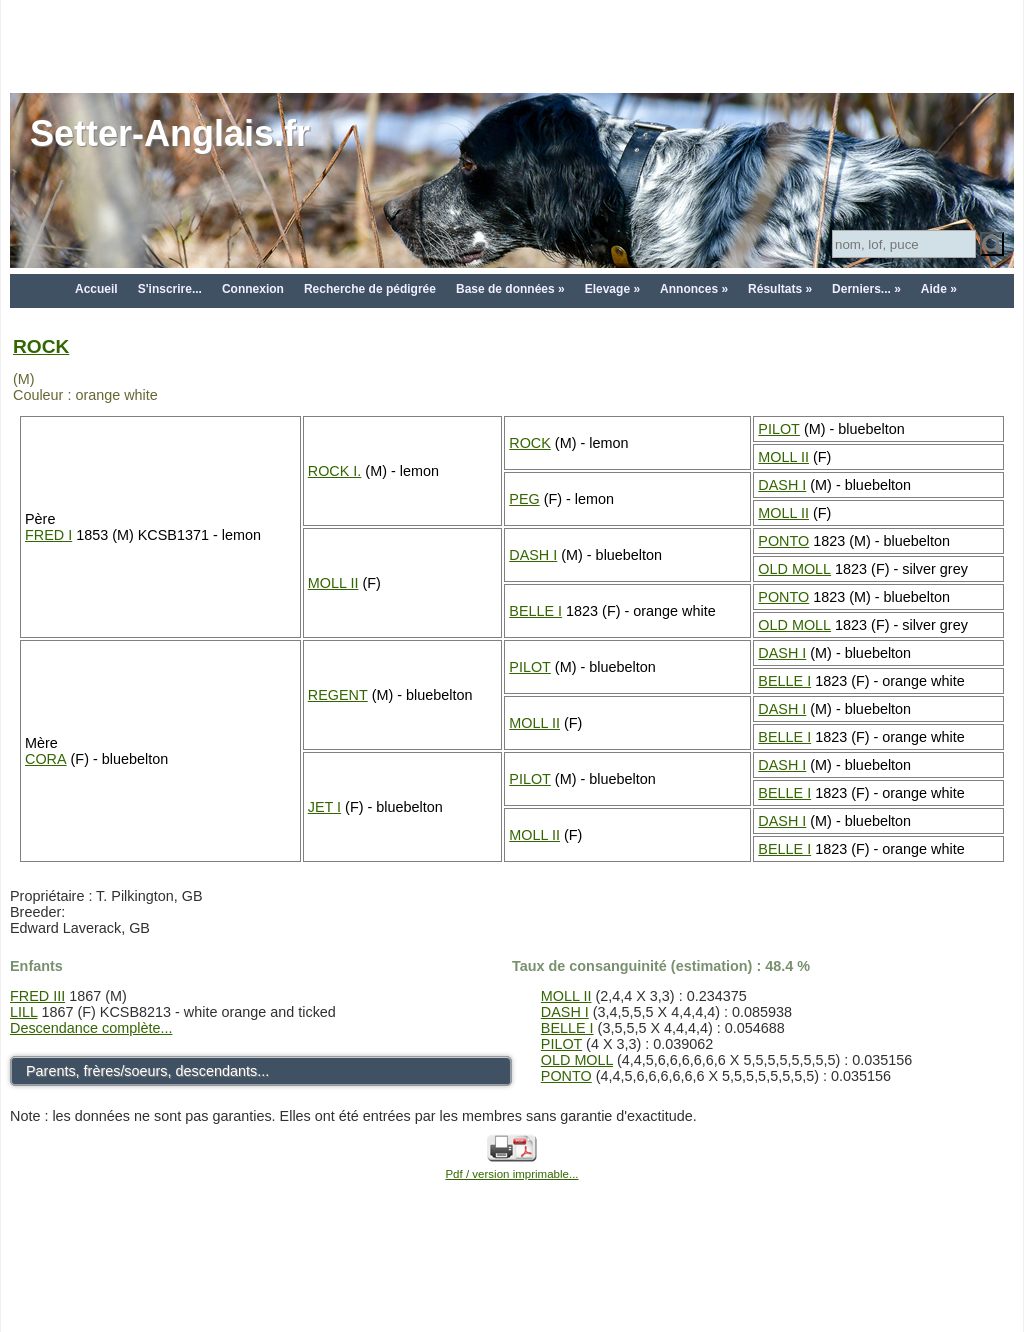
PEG (524, 499)
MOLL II (783, 457)
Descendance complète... (91, 1028)
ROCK (41, 346)
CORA (46, 759)
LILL (23, 1012)
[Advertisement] (512, 45)
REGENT (338, 695)
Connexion (253, 289)
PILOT (779, 429)
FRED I (48, 535)
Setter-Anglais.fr (170, 133)
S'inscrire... (170, 289)
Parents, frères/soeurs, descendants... (147, 1071)
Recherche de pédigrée (370, 289)
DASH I (782, 485)
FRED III (37, 996)
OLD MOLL (794, 569)
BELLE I (535, 611)
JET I (324, 807)
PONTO (783, 541)
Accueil (96, 289)
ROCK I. (335, 471)
